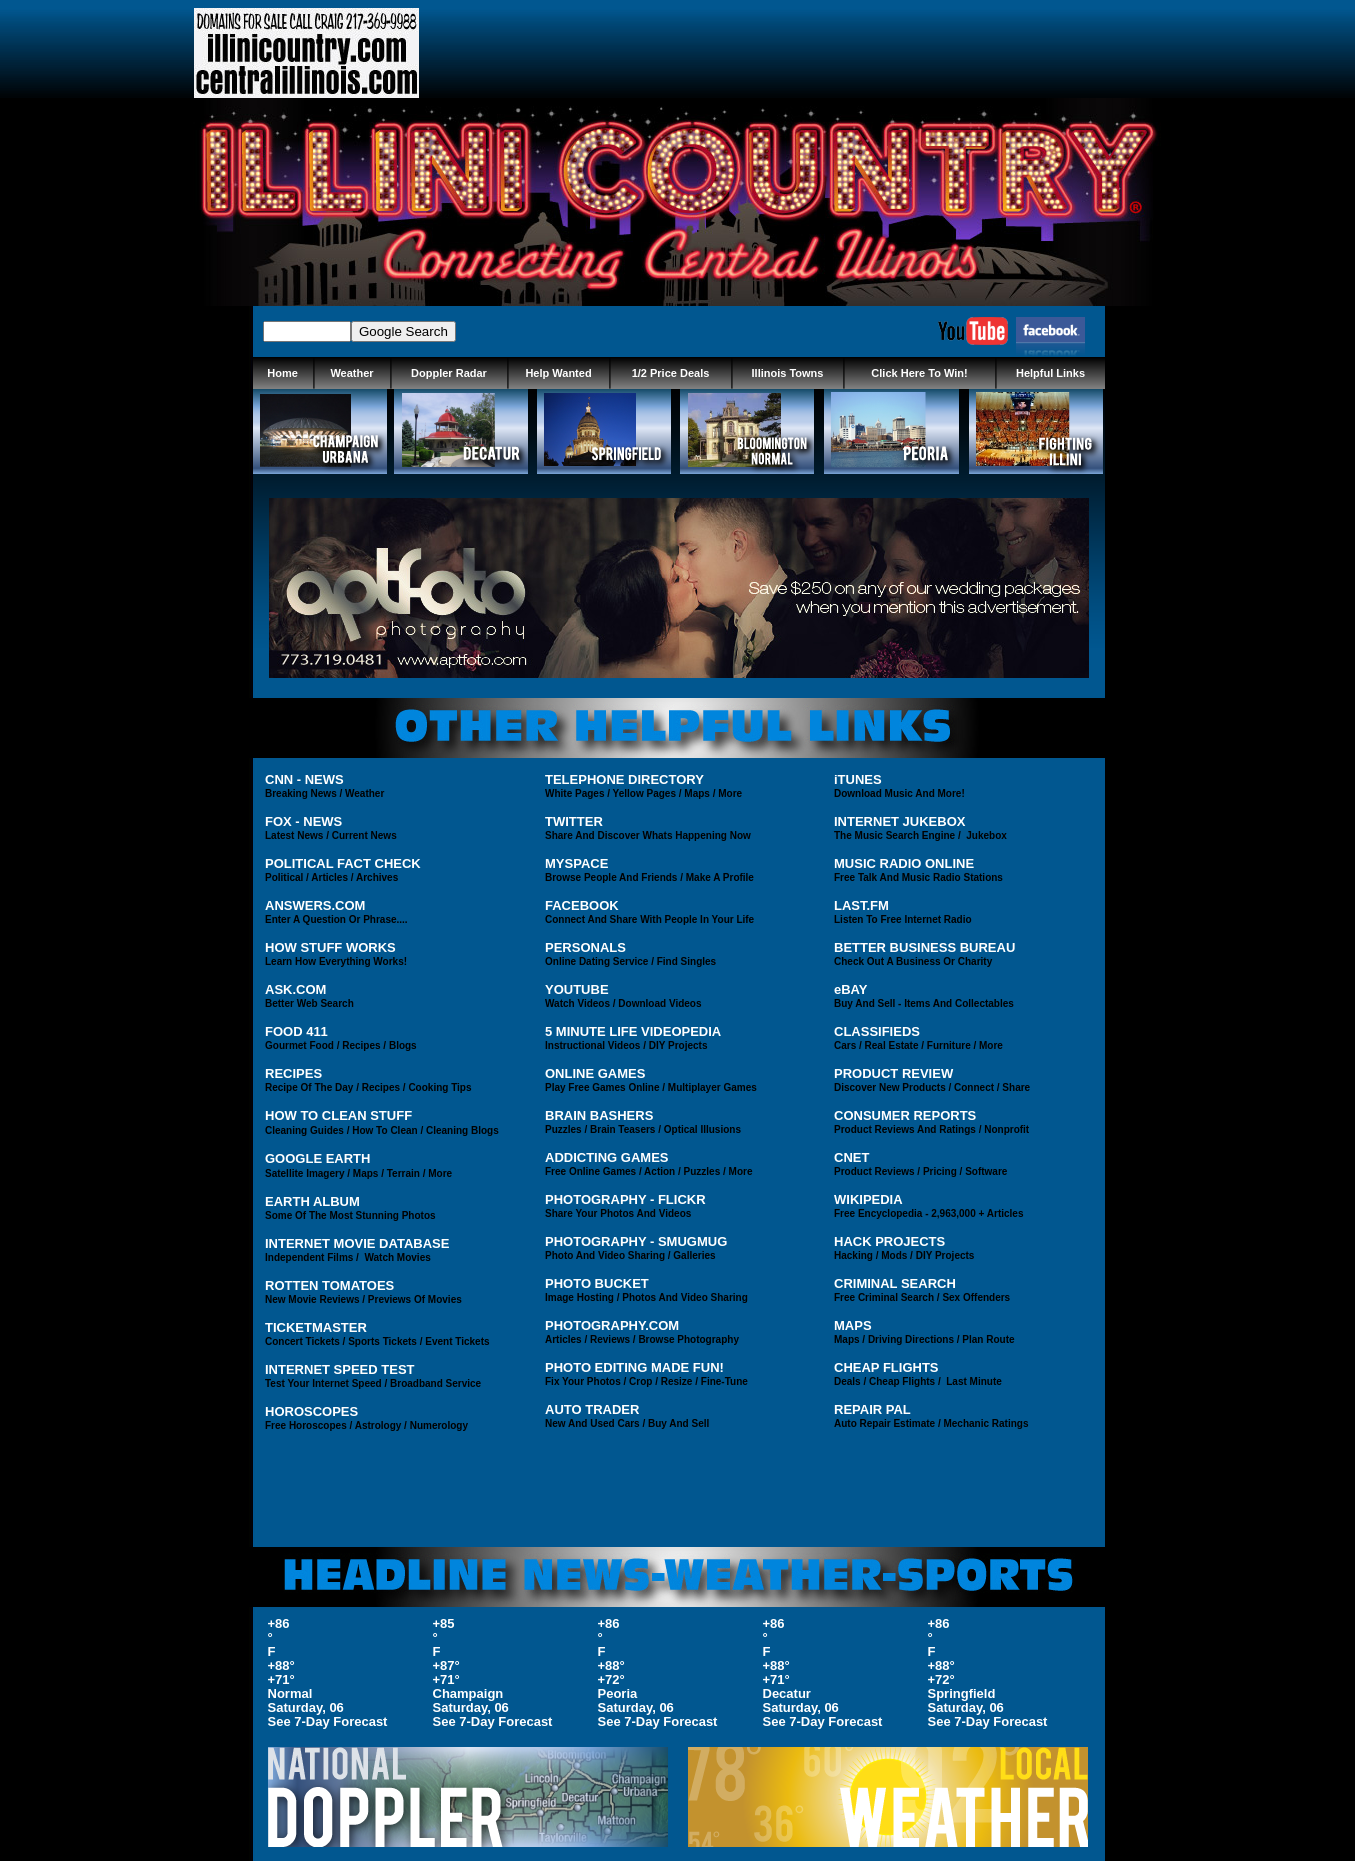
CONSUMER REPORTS (905, 1115)
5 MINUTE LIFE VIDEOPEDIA (633, 1031)
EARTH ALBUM (312, 1201)
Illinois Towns (788, 373)
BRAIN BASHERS (599, 1115)
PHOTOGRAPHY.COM (612, 1325)
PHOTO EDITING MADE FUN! (634, 1367)
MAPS (853, 1325)
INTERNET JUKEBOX (899, 821)
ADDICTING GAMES (607, 1157)
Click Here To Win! (919, 373)
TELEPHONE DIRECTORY (624, 779)
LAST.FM (861, 905)
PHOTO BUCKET (597, 1283)
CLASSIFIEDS (877, 1031)
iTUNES (858, 779)
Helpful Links (1050, 373)
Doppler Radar (449, 373)
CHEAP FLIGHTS (886, 1367)
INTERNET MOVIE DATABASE (357, 1243)
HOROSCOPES (311, 1411)
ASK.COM (295, 989)
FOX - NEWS (303, 821)
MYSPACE (576, 863)
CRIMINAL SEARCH (895, 1283)
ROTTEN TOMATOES (329, 1285)
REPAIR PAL (872, 1409)
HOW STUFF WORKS (330, 947)
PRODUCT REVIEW (893, 1073)
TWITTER (574, 821)
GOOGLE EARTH (317, 1158)
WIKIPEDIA (868, 1199)
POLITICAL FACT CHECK (343, 863)
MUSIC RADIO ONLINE (904, 863)
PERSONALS (585, 947)
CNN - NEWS (304, 779)
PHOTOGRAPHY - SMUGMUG (636, 1241)
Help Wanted (558, 373)
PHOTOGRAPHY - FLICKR (625, 1199)
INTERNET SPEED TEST (340, 1369)
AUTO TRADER (592, 1409)
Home (282, 373)
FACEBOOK (582, 905)
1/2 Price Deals (671, 373)
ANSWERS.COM (315, 905)
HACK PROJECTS (889, 1241)
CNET (851, 1157)
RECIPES (293, 1073)
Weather (351, 373)
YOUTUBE (577, 989)
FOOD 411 (296, 1031)
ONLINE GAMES (595, 1073)
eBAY (850, 989)
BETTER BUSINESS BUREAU (924, 947)
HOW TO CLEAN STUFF (338, 1115)
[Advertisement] (797, 53)
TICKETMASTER (316, 1327)
